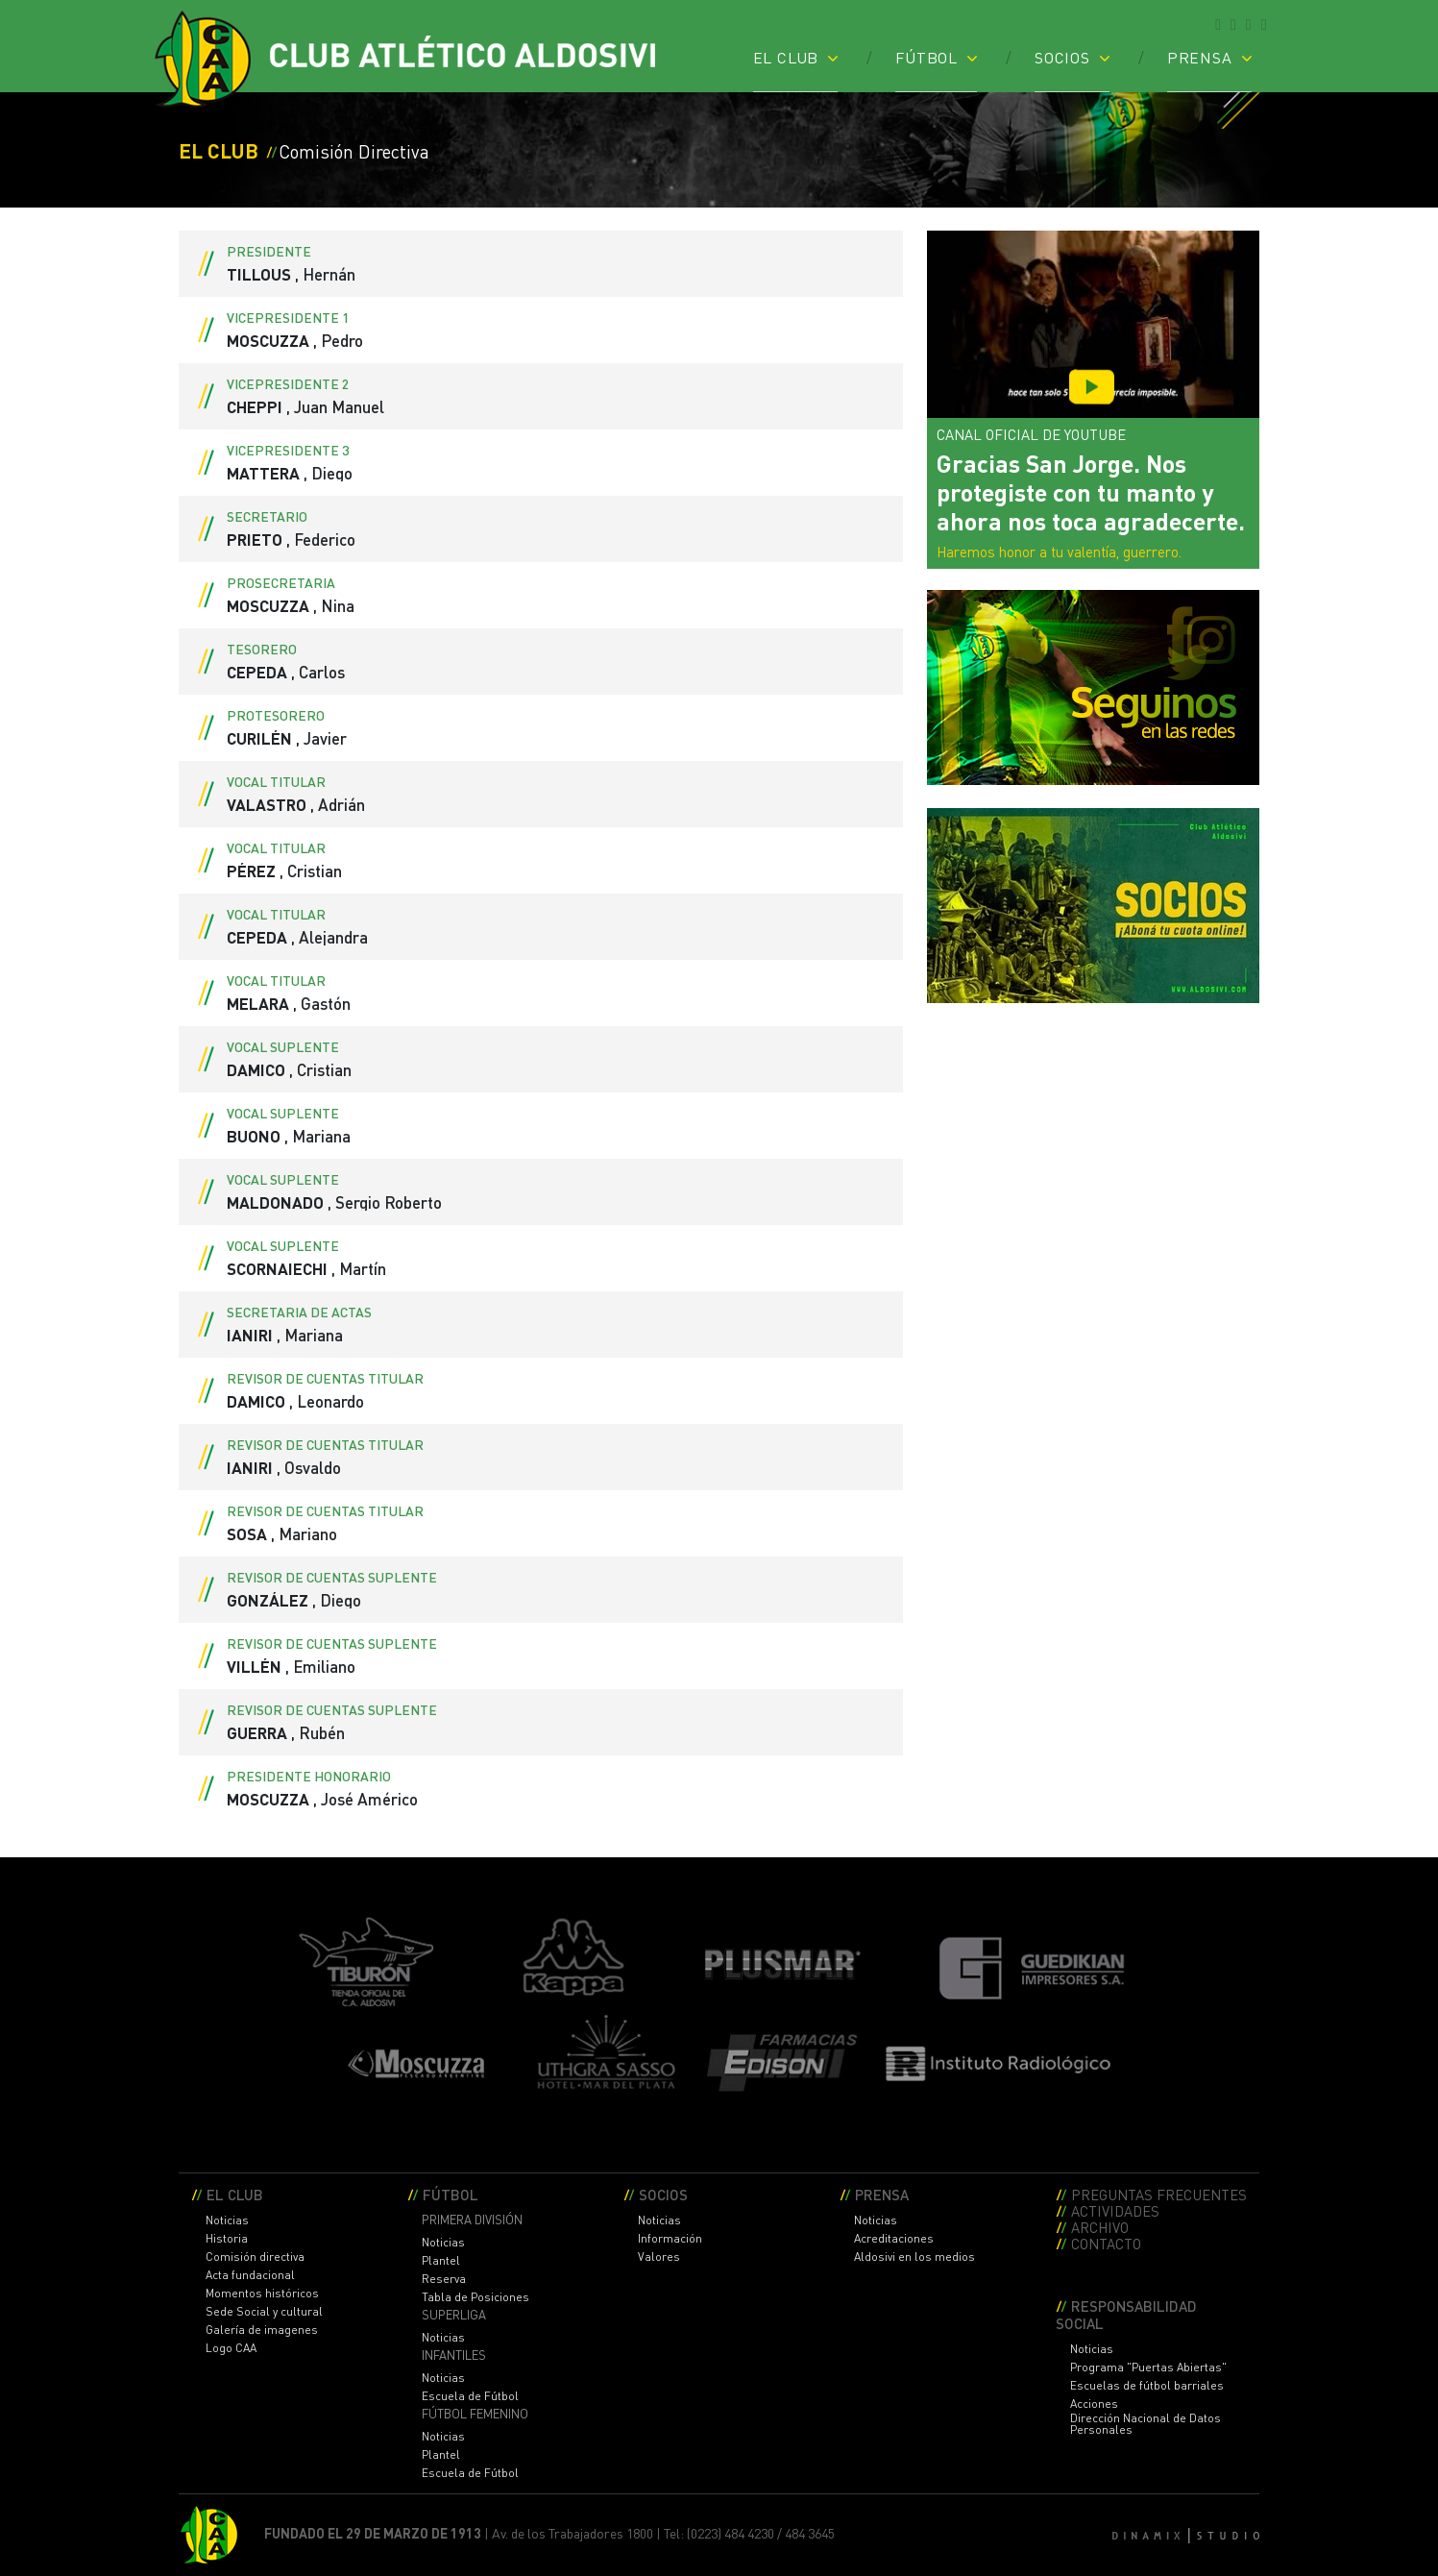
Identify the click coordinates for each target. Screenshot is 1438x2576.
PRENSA (1199, 56)
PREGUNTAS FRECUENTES (1159, 2194)
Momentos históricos (262, 2293)
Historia (227, 2239)
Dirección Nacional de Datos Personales (1145, 2424)
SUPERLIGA (454, 2315)
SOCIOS (1062, 56)
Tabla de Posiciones (475, 2297)
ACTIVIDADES (1115, 2210)
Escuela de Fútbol (470, 2396)
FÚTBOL (926, 56)
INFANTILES (454, 2355)
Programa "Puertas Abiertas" (1148, 2367)
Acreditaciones (894, 2239)
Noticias (227, 2220)
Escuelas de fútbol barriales (1147, 2386)
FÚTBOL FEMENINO (475, 2414)
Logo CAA (231, 2348)
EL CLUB (786, 56)
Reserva (444, 2279)
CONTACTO (1106, 2243)
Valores (659, 2257)
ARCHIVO (1100, 2227)
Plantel (441, 2261)
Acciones (1094, 2404)
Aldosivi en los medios (914, 2257)
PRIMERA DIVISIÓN (472, 2220)
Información (670, 2239)
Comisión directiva (255, 2257)
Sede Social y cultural (264, 2312)
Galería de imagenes (262, 2330)
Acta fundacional (250, 2275)
